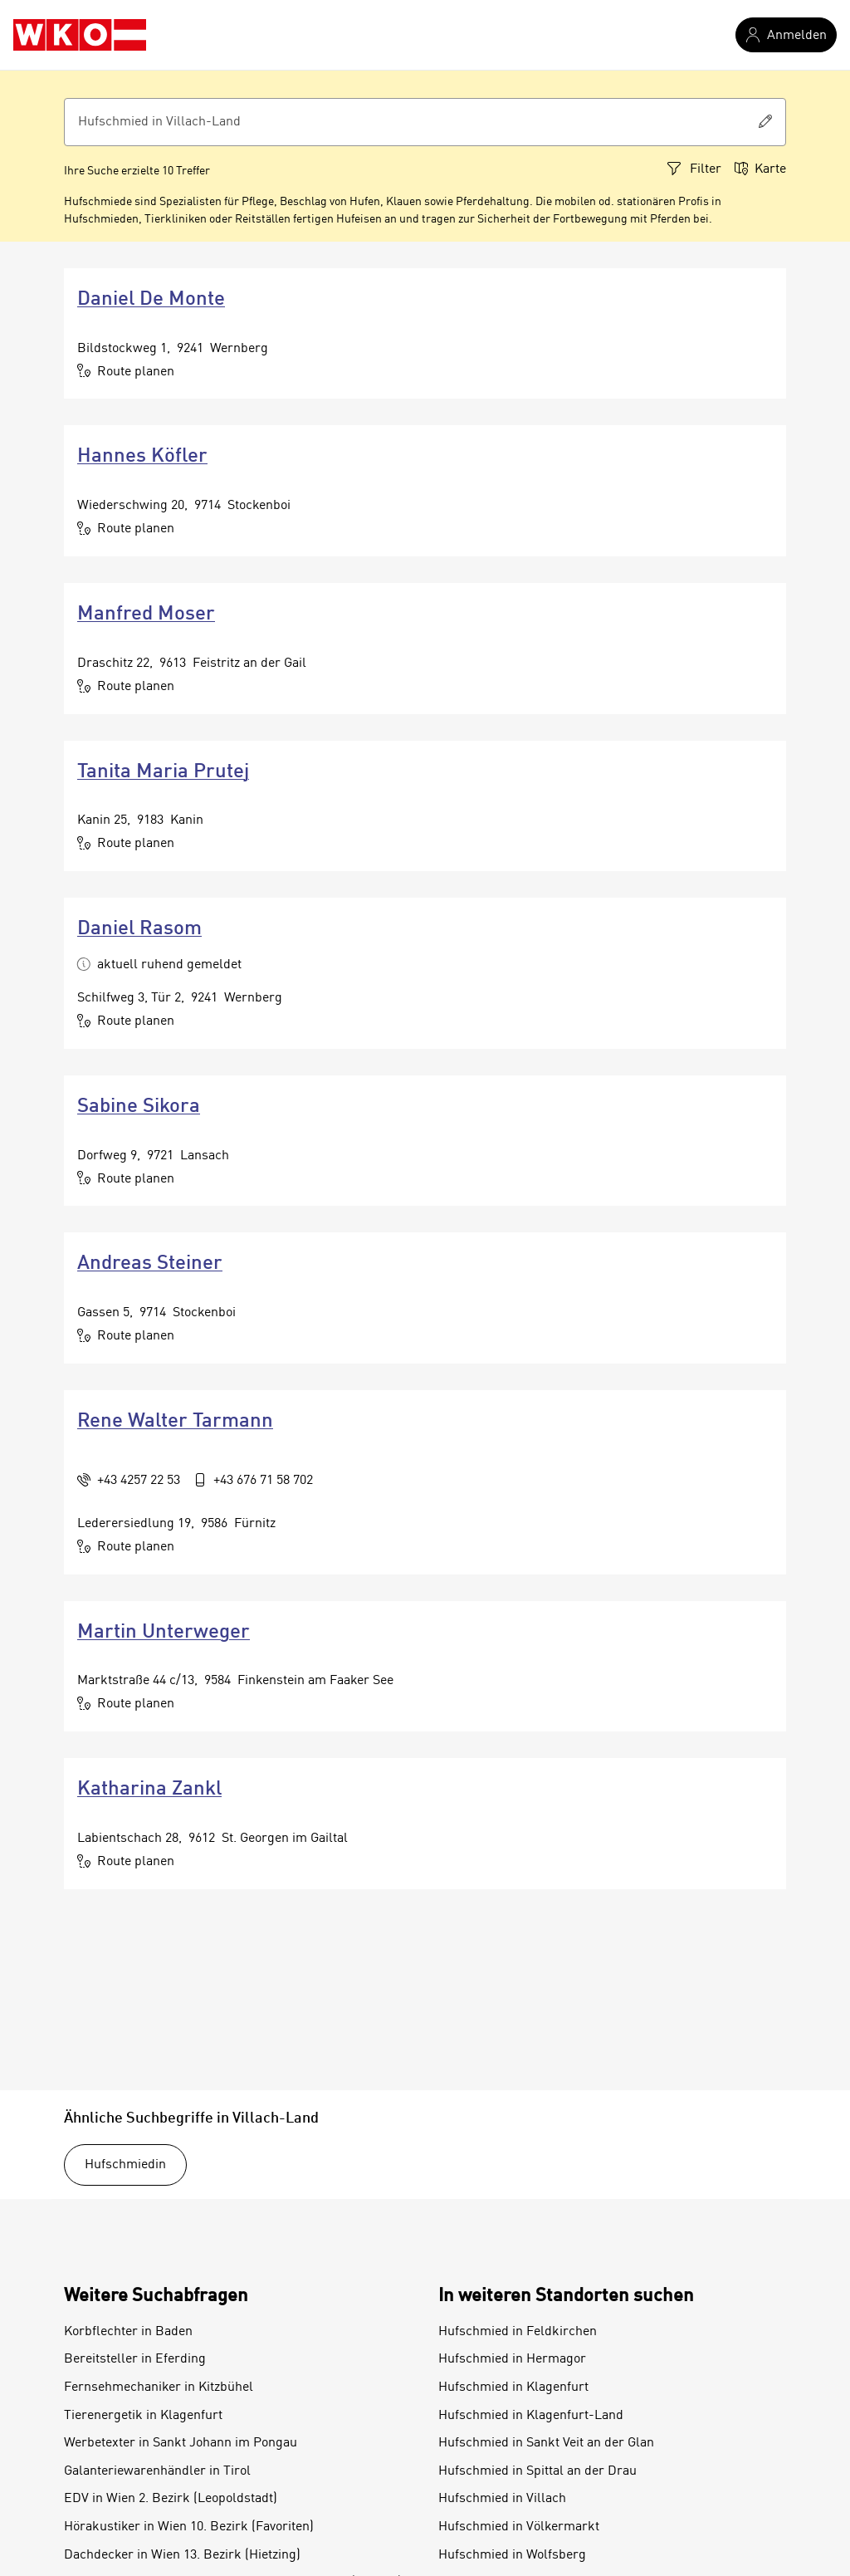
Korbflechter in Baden (128, 2331)
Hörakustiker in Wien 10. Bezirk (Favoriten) (189, 2527)
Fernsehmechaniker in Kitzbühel (158, 2387)
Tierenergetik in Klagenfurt (143, 2415)
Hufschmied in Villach (502, 2498)
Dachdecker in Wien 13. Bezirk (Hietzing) (182, 2555)
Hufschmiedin (125, 2165)
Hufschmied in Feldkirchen (517, 2331)
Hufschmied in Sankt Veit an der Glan (546, 2443)
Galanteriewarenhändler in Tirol (157, 2471)
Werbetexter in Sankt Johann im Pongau (180, 2443)
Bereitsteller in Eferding (135, 2359)
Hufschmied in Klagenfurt (513, 2387)
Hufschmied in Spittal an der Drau (537, 2471)
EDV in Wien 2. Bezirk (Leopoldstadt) (170, 2498)
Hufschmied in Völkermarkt (518, 2527)
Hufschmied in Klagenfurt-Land (530, 2415)
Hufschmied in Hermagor (512, 2359)
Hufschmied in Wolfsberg (512, 2555)
